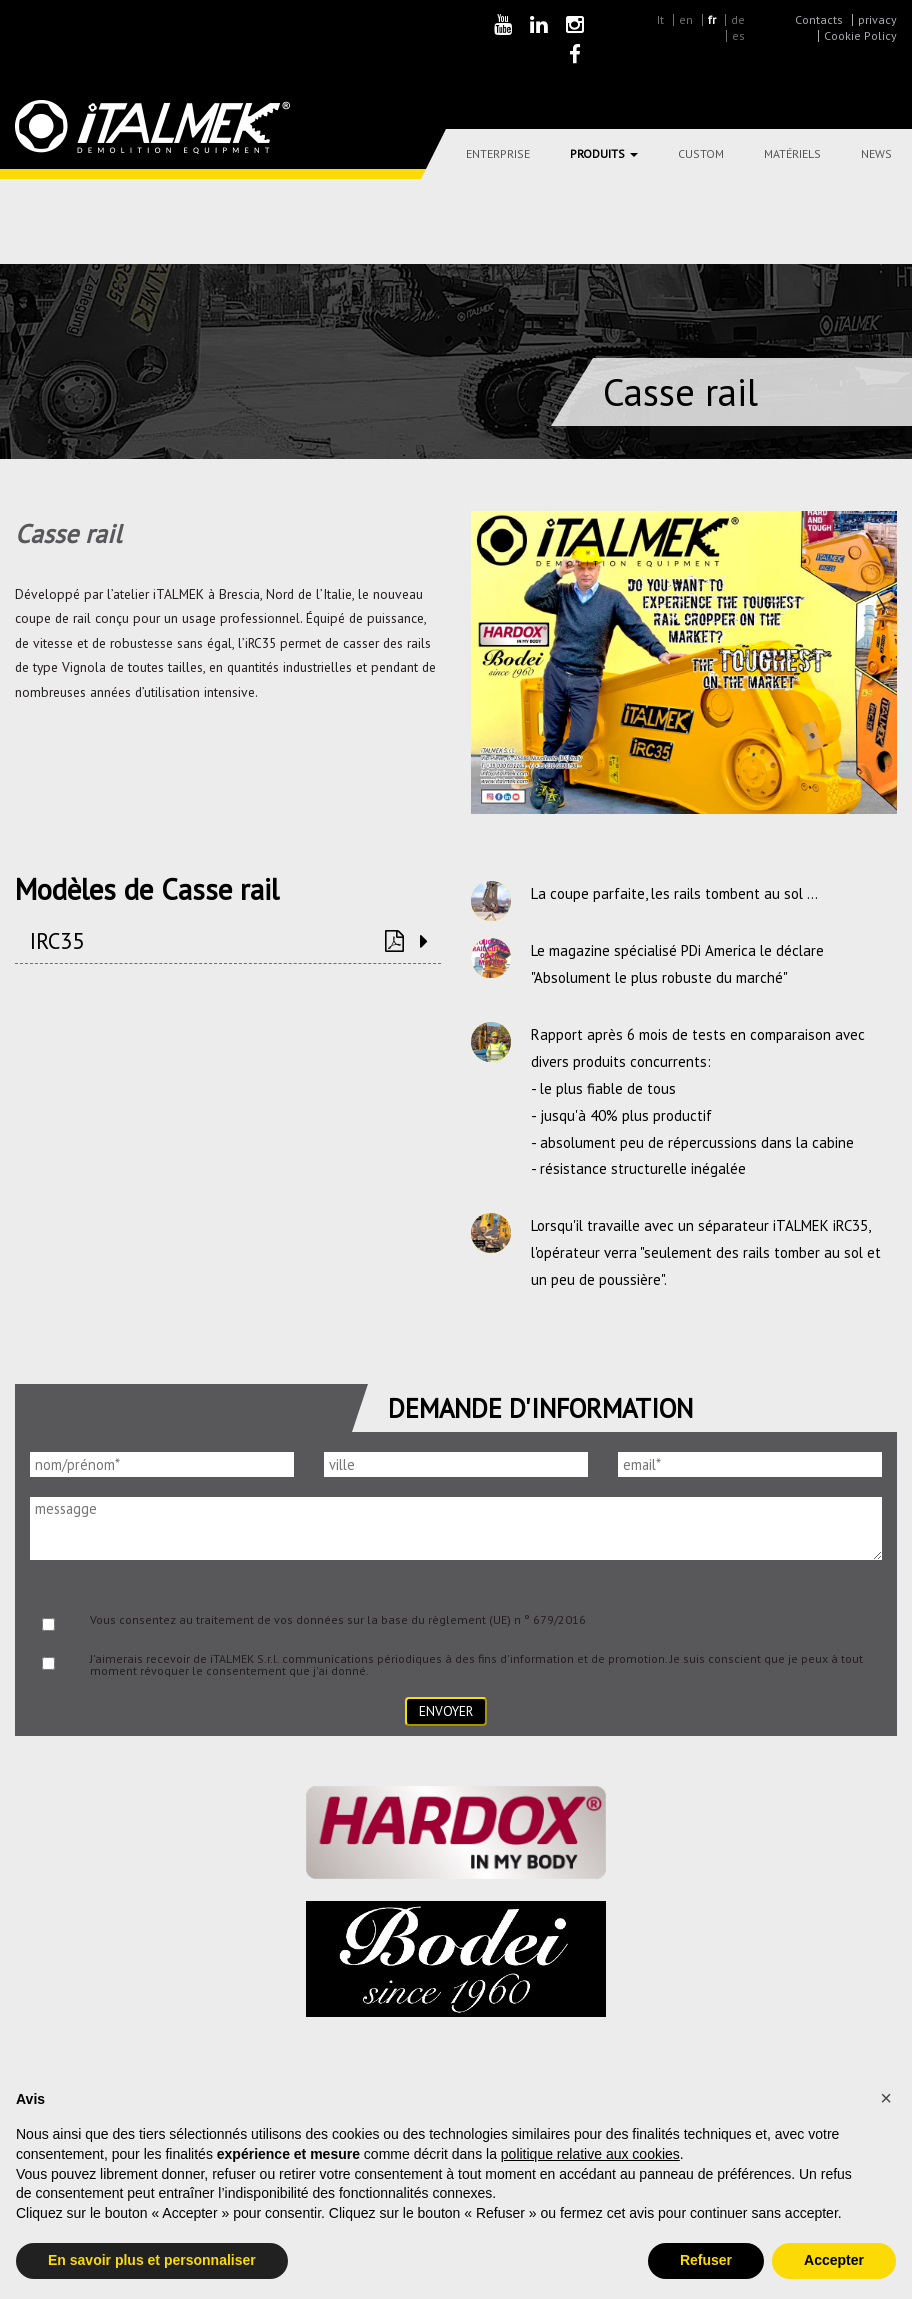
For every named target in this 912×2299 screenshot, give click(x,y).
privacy (877, 19)
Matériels (792, 153)
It (660, 19)
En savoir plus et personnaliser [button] (152, 2260)
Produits (604, 153)
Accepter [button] (834, 2260)
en (686, 19)
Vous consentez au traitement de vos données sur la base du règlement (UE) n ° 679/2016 (338, 1619)
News (876, 153)
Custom (701, 153)
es (738, 35)
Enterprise (498, 153)
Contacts (819, 19)
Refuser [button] (706, 2260)
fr (712, 19)
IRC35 (57, 940)
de (738, 19)
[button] (886, 2098)
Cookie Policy (860, 35)
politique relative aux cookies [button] (590, 2154)
